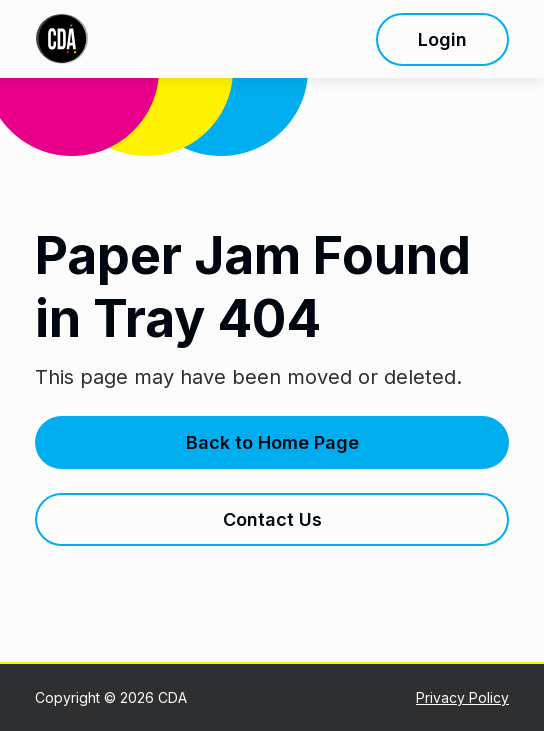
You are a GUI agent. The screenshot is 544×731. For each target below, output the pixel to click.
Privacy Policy (462, 697)
